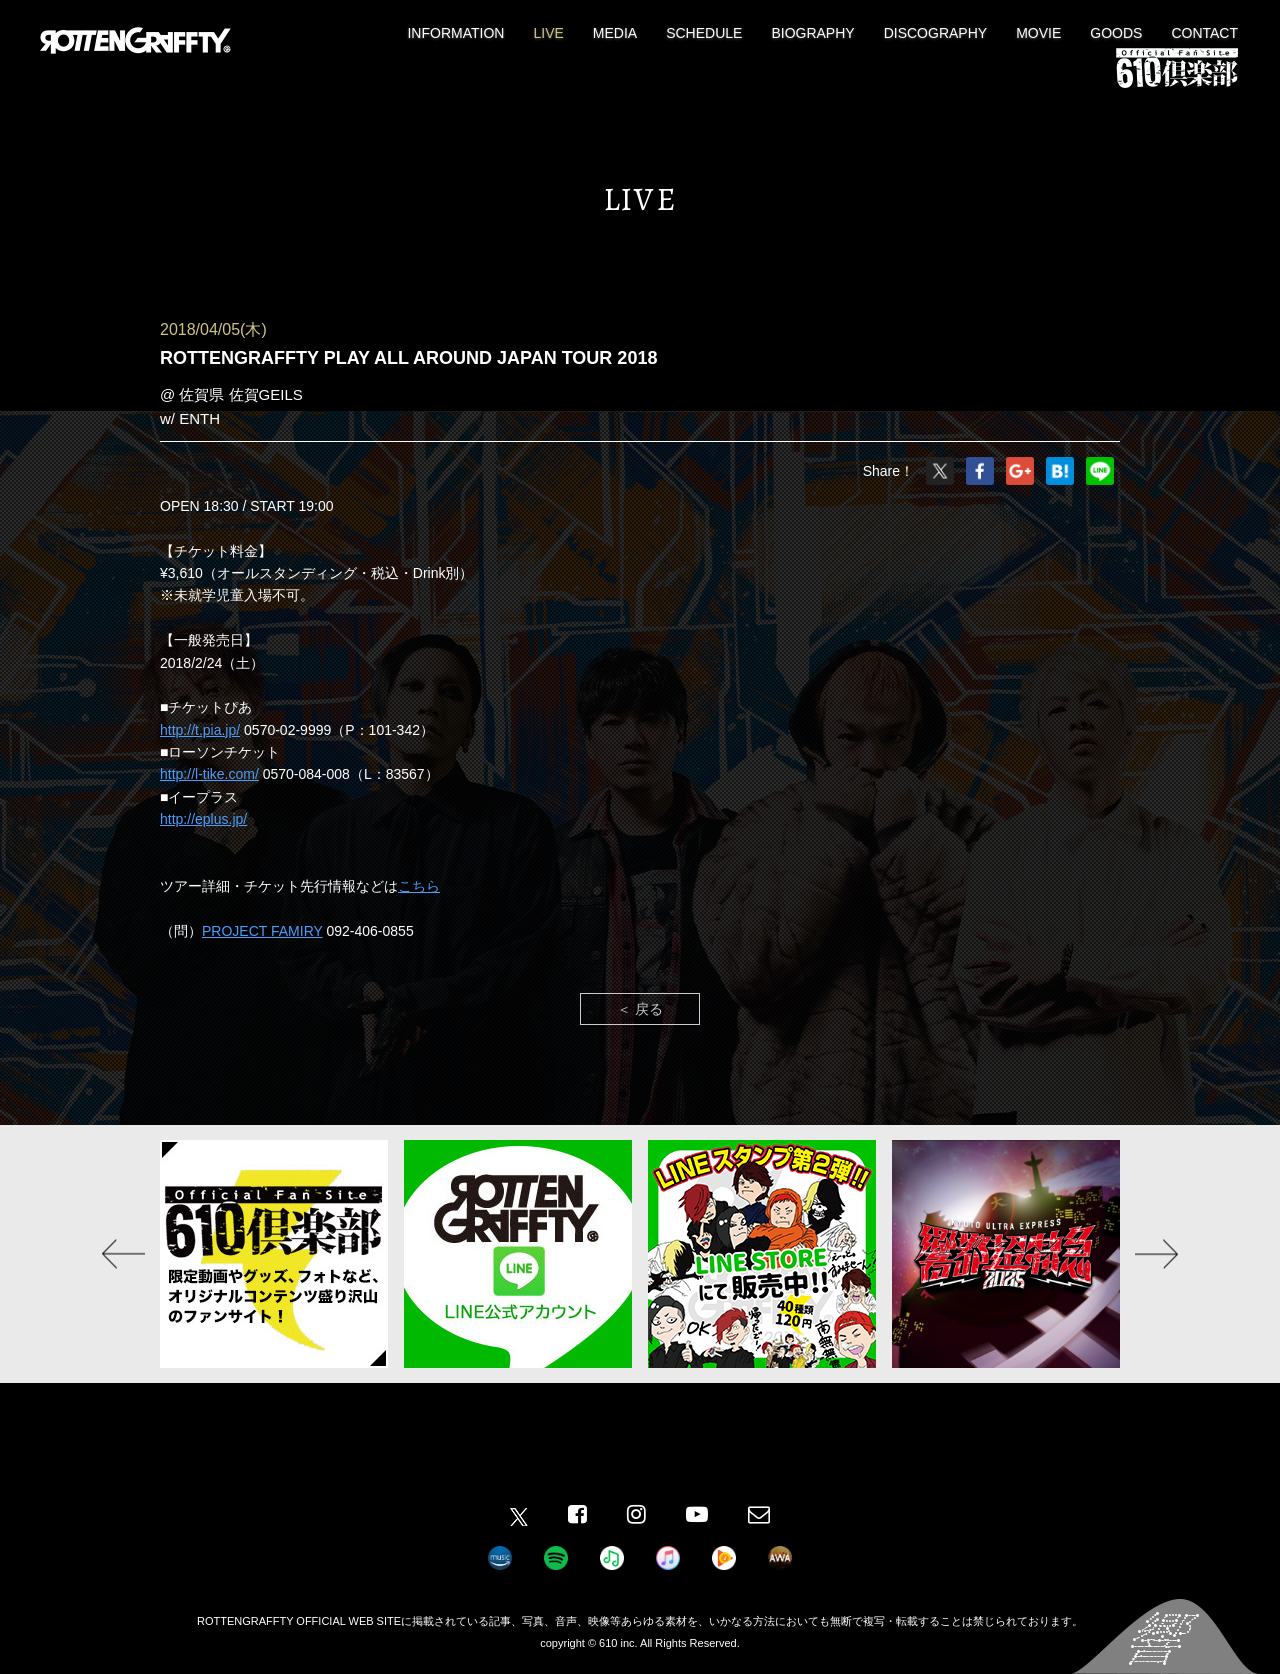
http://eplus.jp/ (203, 819)
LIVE (548, 33)
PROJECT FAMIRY (262, 931)
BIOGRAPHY (812, 33)
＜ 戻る (640, 1009)
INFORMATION (455, 33)
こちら (419, 886)
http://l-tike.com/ (209, 774)
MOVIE (1038, 33)
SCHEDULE (704, 33)
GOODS (1116, 33)
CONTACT (1204, 33)
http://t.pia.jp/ (200, 730)
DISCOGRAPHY (935, 33)
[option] (274, 1254)
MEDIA (615, 33)
